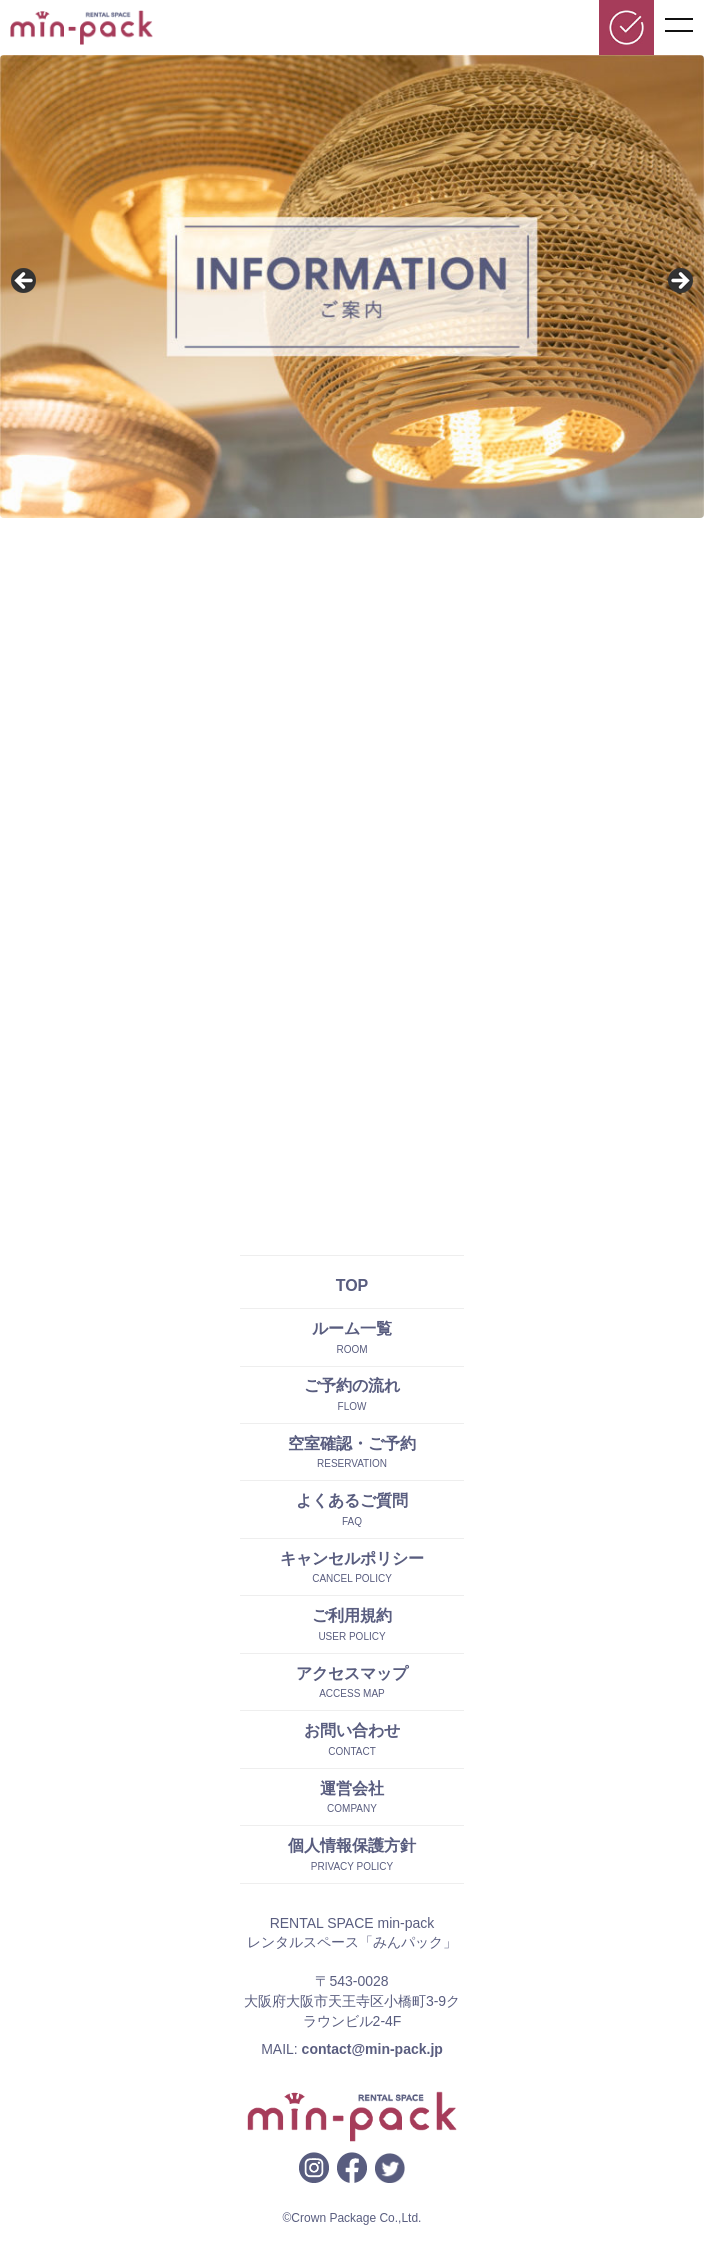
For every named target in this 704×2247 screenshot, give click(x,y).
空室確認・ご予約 (352, 1443)
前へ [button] (25, 282)
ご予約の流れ (352, 1385)
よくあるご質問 (352, 1500)
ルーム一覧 (352, 1328)
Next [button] (679, 282)
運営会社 (352, 1788)
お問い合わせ (352, 1730)
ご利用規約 (352, 1615)
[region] (352, 286)
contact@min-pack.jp (372, 2049)
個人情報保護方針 (352, 1845)
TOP (352, 1285)
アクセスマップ (352, 1673)
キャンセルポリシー (352, 1558)
